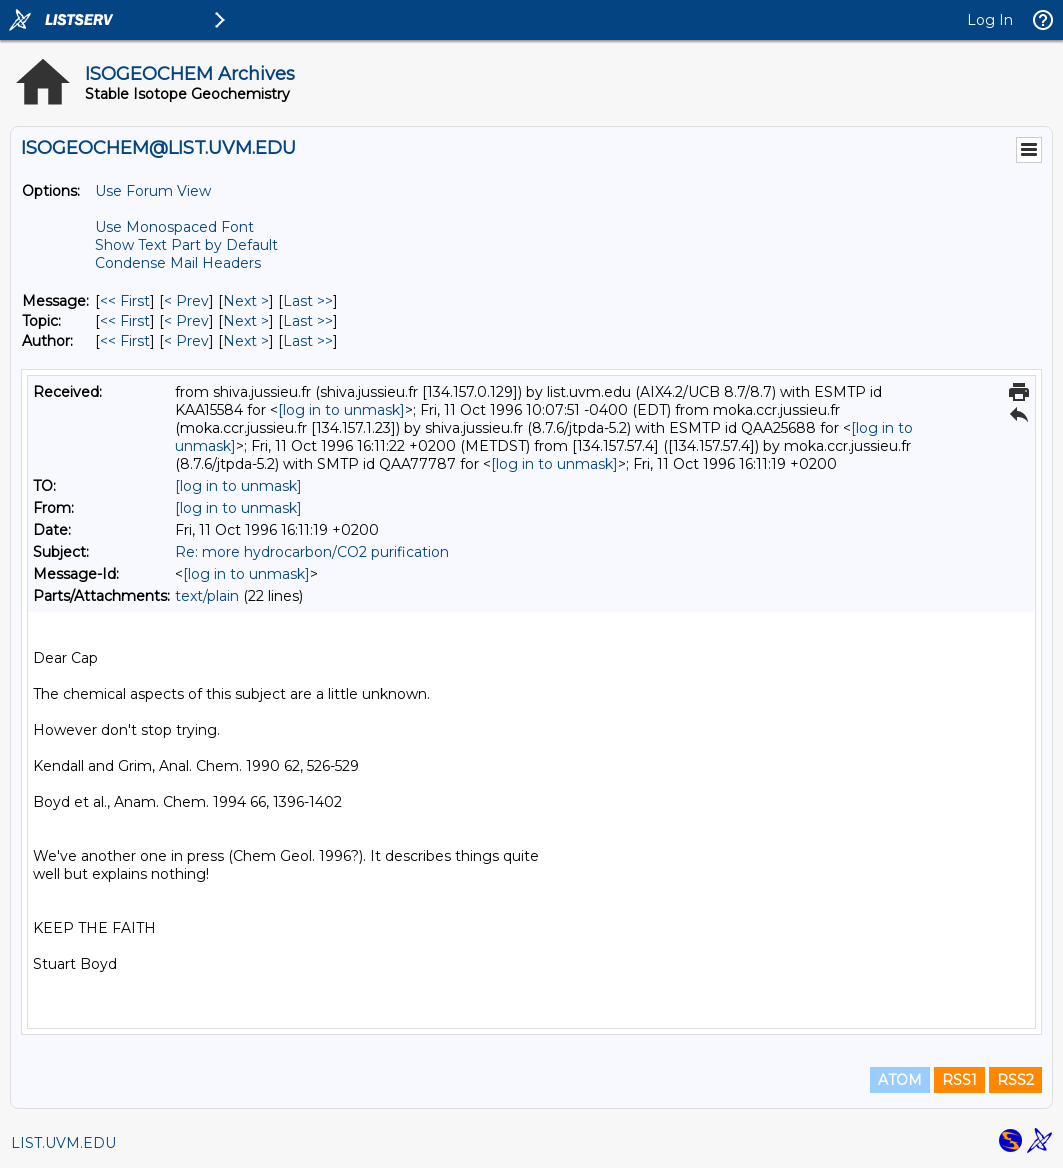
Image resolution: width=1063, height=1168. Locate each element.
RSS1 (959, 1080)
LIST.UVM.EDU (63, 1143)
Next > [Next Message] (246, 301)
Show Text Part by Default (186, 245)
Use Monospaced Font (174, 227)
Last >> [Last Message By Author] (308, 341)
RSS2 (1015, 1080)
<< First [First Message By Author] (125, 341)
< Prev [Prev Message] (186, 301)
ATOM (900, 1080)
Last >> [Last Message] (308, 301)
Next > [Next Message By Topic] (246, 321)
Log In (990, 20)
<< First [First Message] (125, 301)
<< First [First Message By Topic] (125, 321)
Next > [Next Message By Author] (246, 341)
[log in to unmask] (341, 410)
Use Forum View (153, 191)
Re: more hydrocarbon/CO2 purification (312, 552)
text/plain (207, 596)
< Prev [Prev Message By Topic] (186, 321)
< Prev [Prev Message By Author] (186, 341)
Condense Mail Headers (178, 263)
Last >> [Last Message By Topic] (308, 321)
